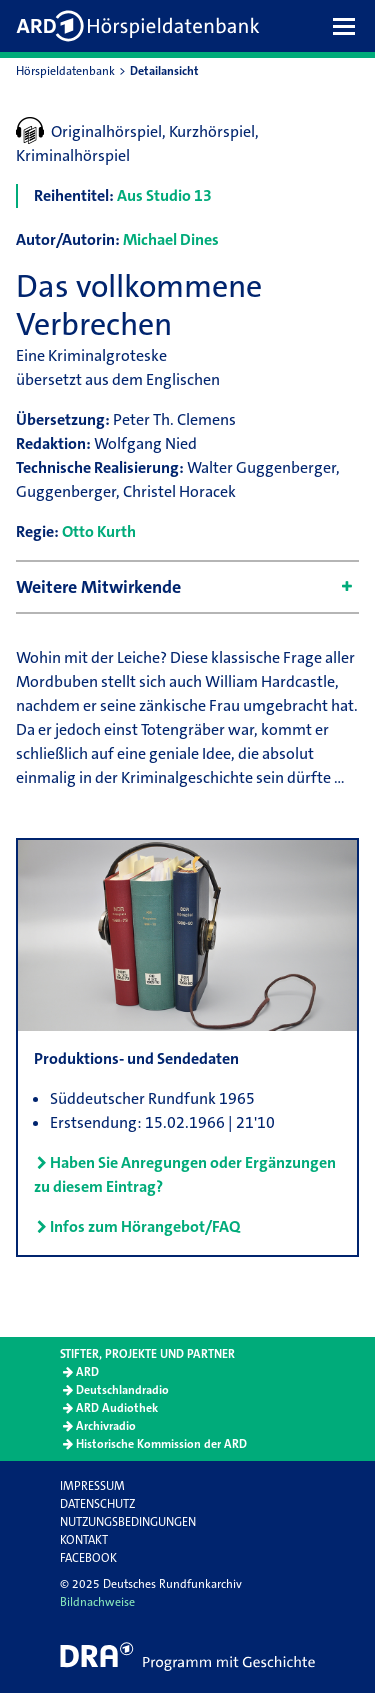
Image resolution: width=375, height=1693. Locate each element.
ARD (87, 1372)
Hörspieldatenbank (65, 71)
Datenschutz (97, 1504)
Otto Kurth (99, 531)
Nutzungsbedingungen (128, 1522)
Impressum (92, 1486)
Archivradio (106, 1426)
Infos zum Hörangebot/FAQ (145, 1226)
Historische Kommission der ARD (161, 1444)
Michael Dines (171, 239)
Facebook (88, 1558)
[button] (349, 26)
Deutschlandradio (122, 1390)
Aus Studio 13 (164, 195)
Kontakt (84, 1540)
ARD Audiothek (117, 1408)
